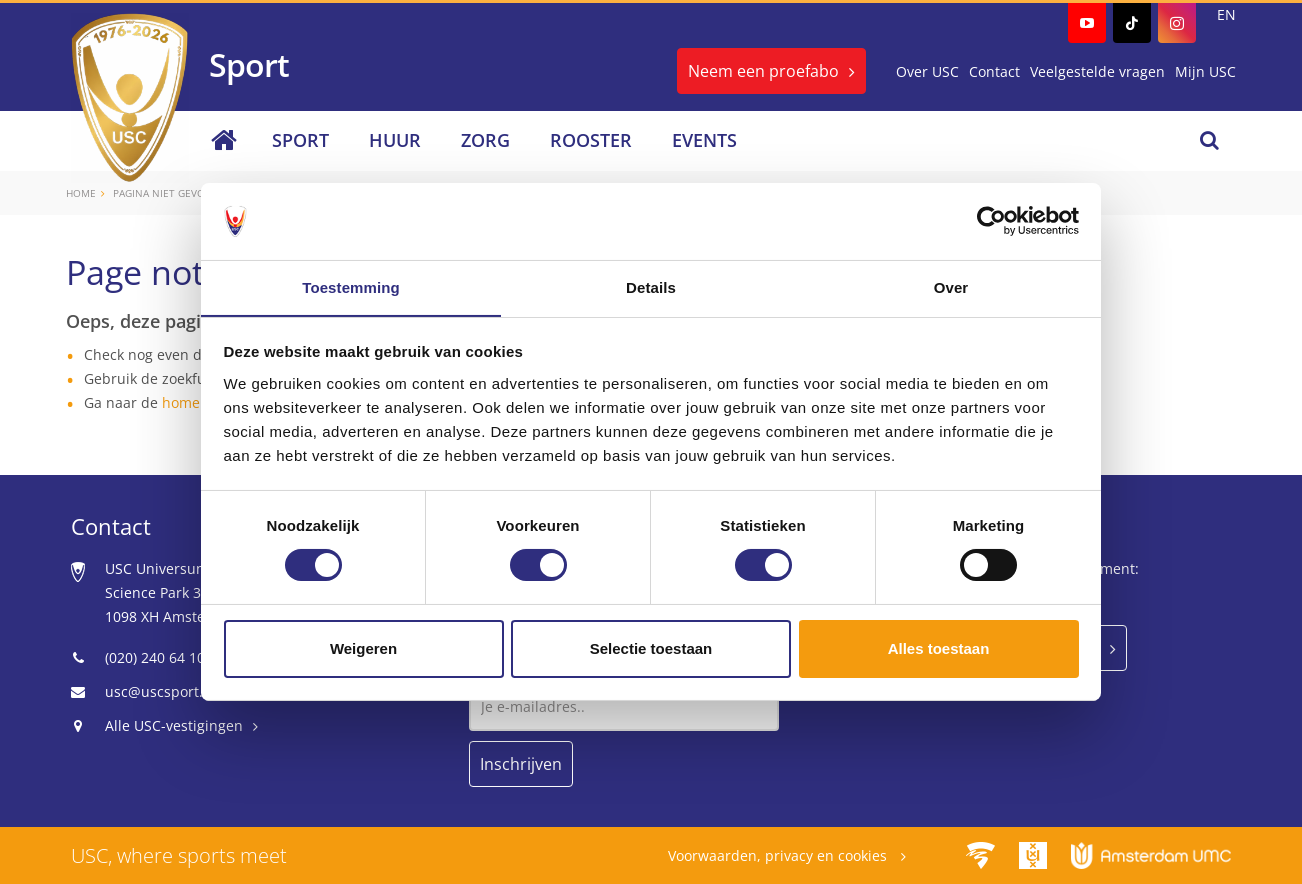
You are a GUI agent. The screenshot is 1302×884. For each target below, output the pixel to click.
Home (81, 193)
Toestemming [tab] (351, 286)
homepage (197, 402)
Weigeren (363, 648)
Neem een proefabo (763, 71)
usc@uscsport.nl (160, 691)
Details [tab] (651, 286)
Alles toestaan (939, 648)
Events (704, 140)
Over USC (927, 71)
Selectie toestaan (651, 648)
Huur (395, 140)
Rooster (591, 140)
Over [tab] (951, 286)
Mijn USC (1205, 71)
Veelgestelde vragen (1097, 71)
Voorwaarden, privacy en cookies (779, 855)
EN (1226, 14)
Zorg (485, 140)
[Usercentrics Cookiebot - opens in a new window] (991, 221)
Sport (300, 140)
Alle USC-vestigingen (174, 725)
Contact (994, 71)
